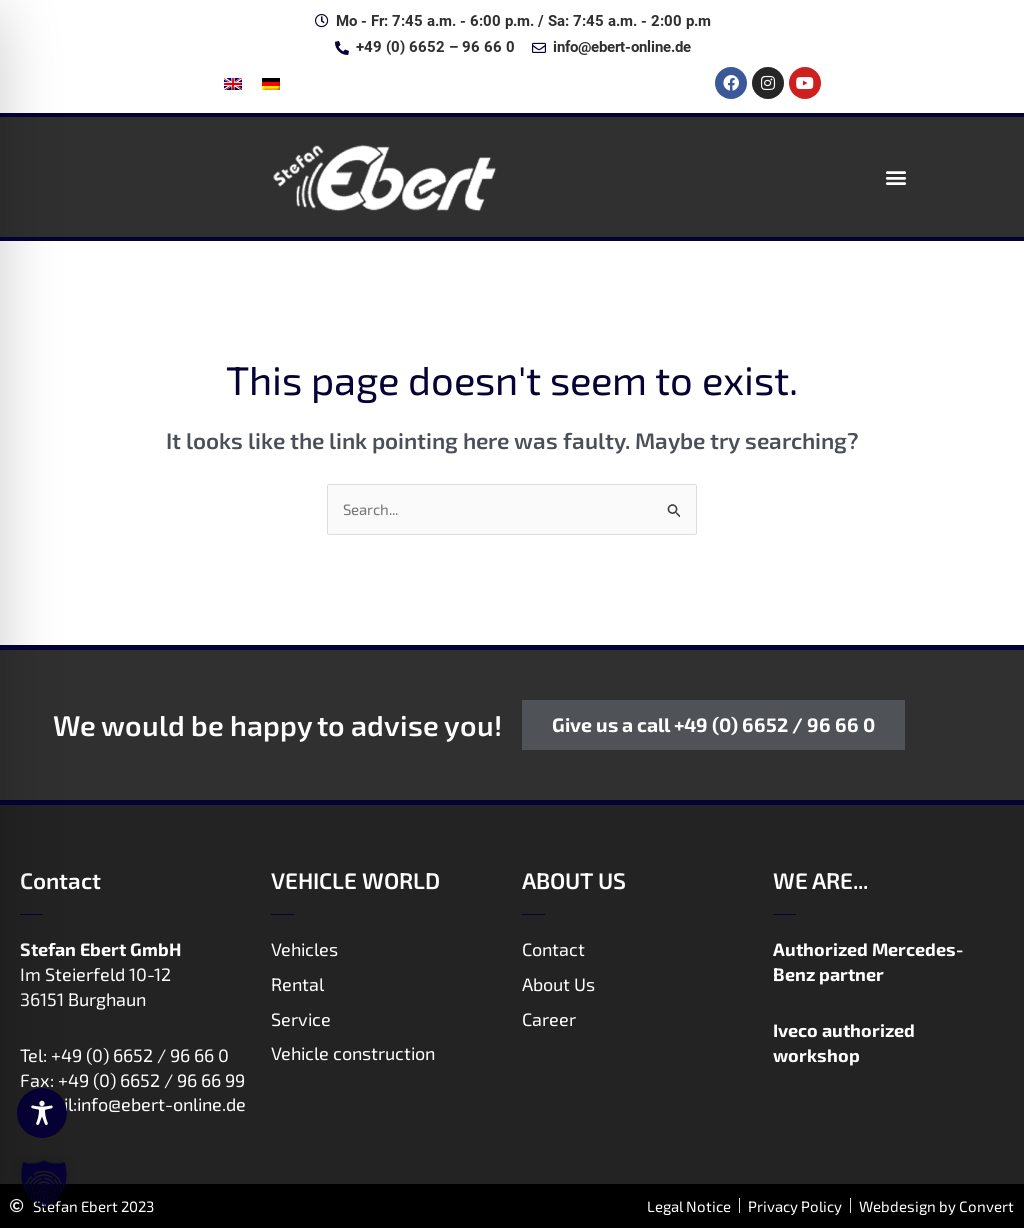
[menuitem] (233, 83)
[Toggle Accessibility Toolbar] (42, 1113)
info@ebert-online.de (161, 1104)
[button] (896, 176)
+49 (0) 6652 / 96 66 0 (140, 1055)
